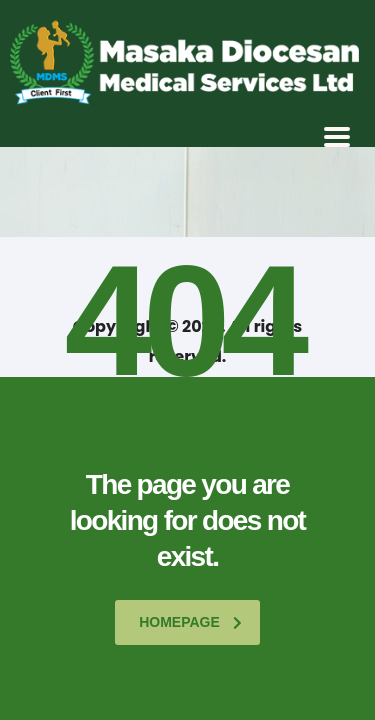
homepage (190, 622)
